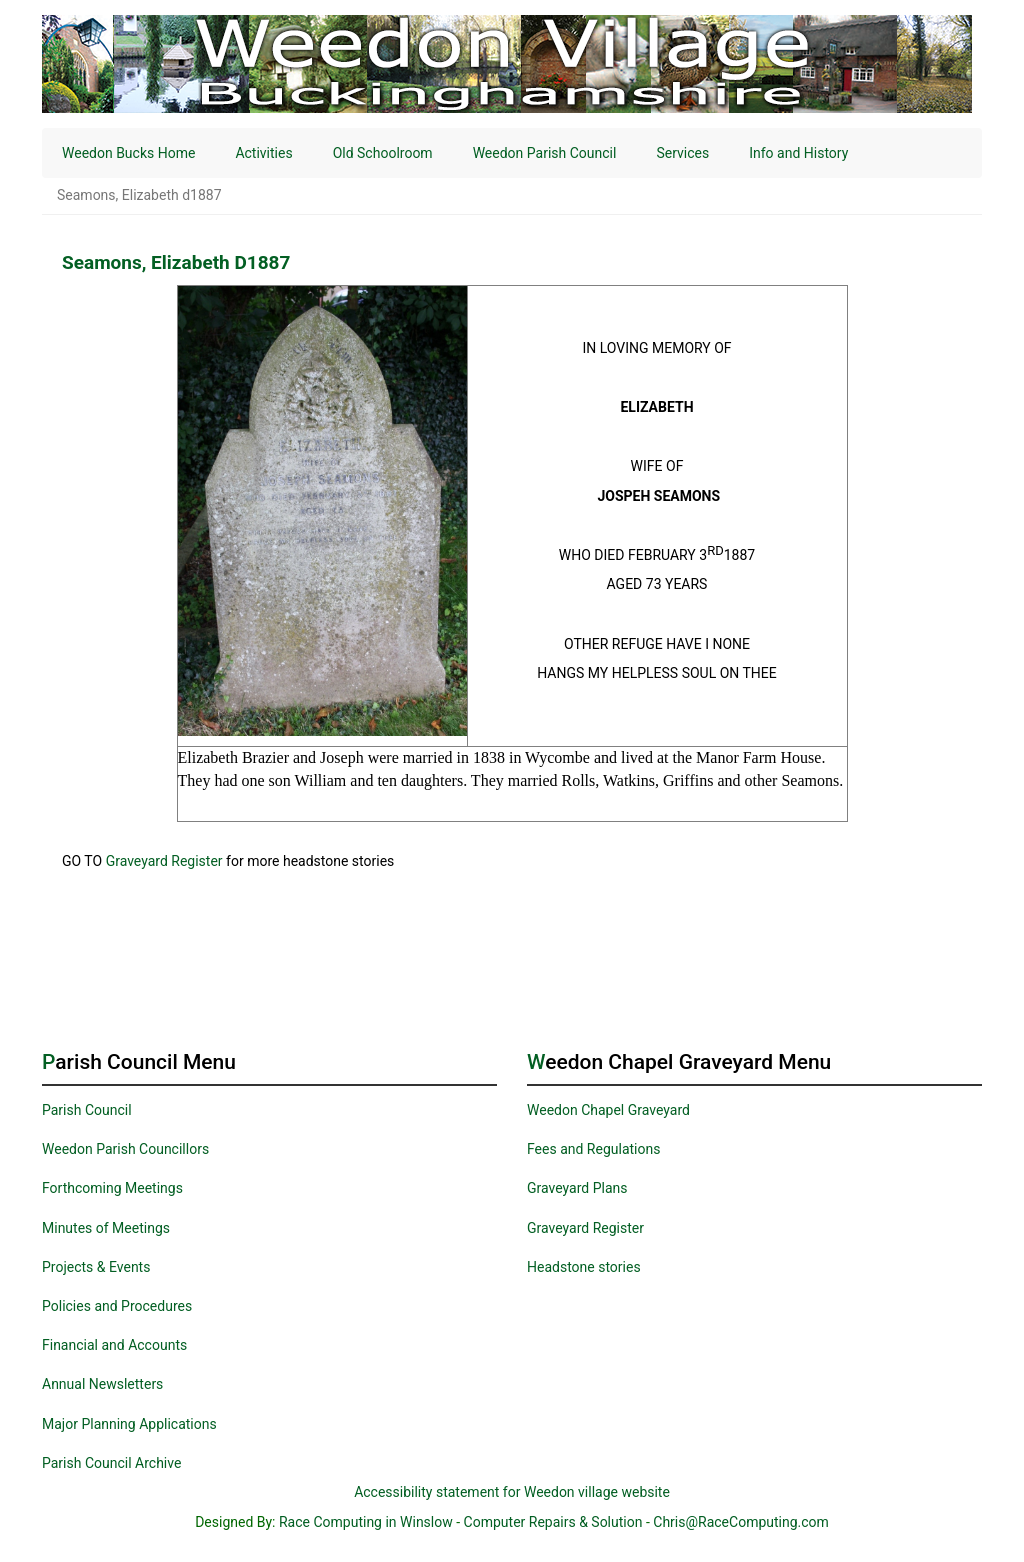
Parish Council (87, 1110)
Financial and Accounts (114, 1345)
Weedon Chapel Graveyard (608, 1110)
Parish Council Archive (111, 1463)
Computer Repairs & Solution (553, 1522)
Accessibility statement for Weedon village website (512, 1492)
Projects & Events (96, 1267)
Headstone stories (584, 1267)
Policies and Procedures (117, 1306)
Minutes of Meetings (106, 1228)
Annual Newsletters (102, 1384)
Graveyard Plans (577, 1188)
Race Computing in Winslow (366, 1522)
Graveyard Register (164, 861)
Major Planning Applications (129, 1424)
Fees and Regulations (593, 1149)
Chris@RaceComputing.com (741, 1522)
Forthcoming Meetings (112, 1188)
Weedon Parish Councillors (125, 1149)
